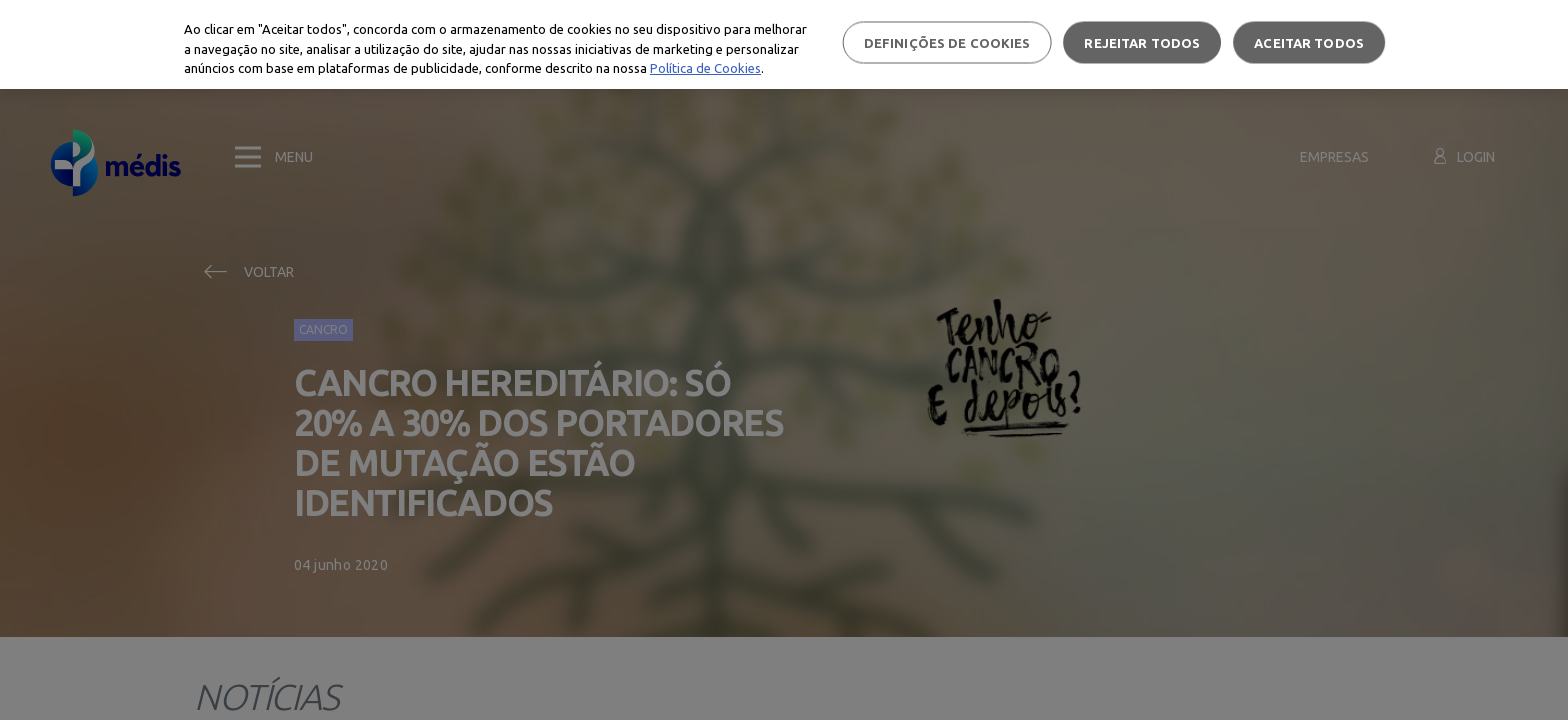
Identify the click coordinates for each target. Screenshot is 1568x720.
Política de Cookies (705, 68)
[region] (784, 44)
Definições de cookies (947, 42)
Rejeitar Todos (1142, 42)
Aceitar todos (1309, 42)
